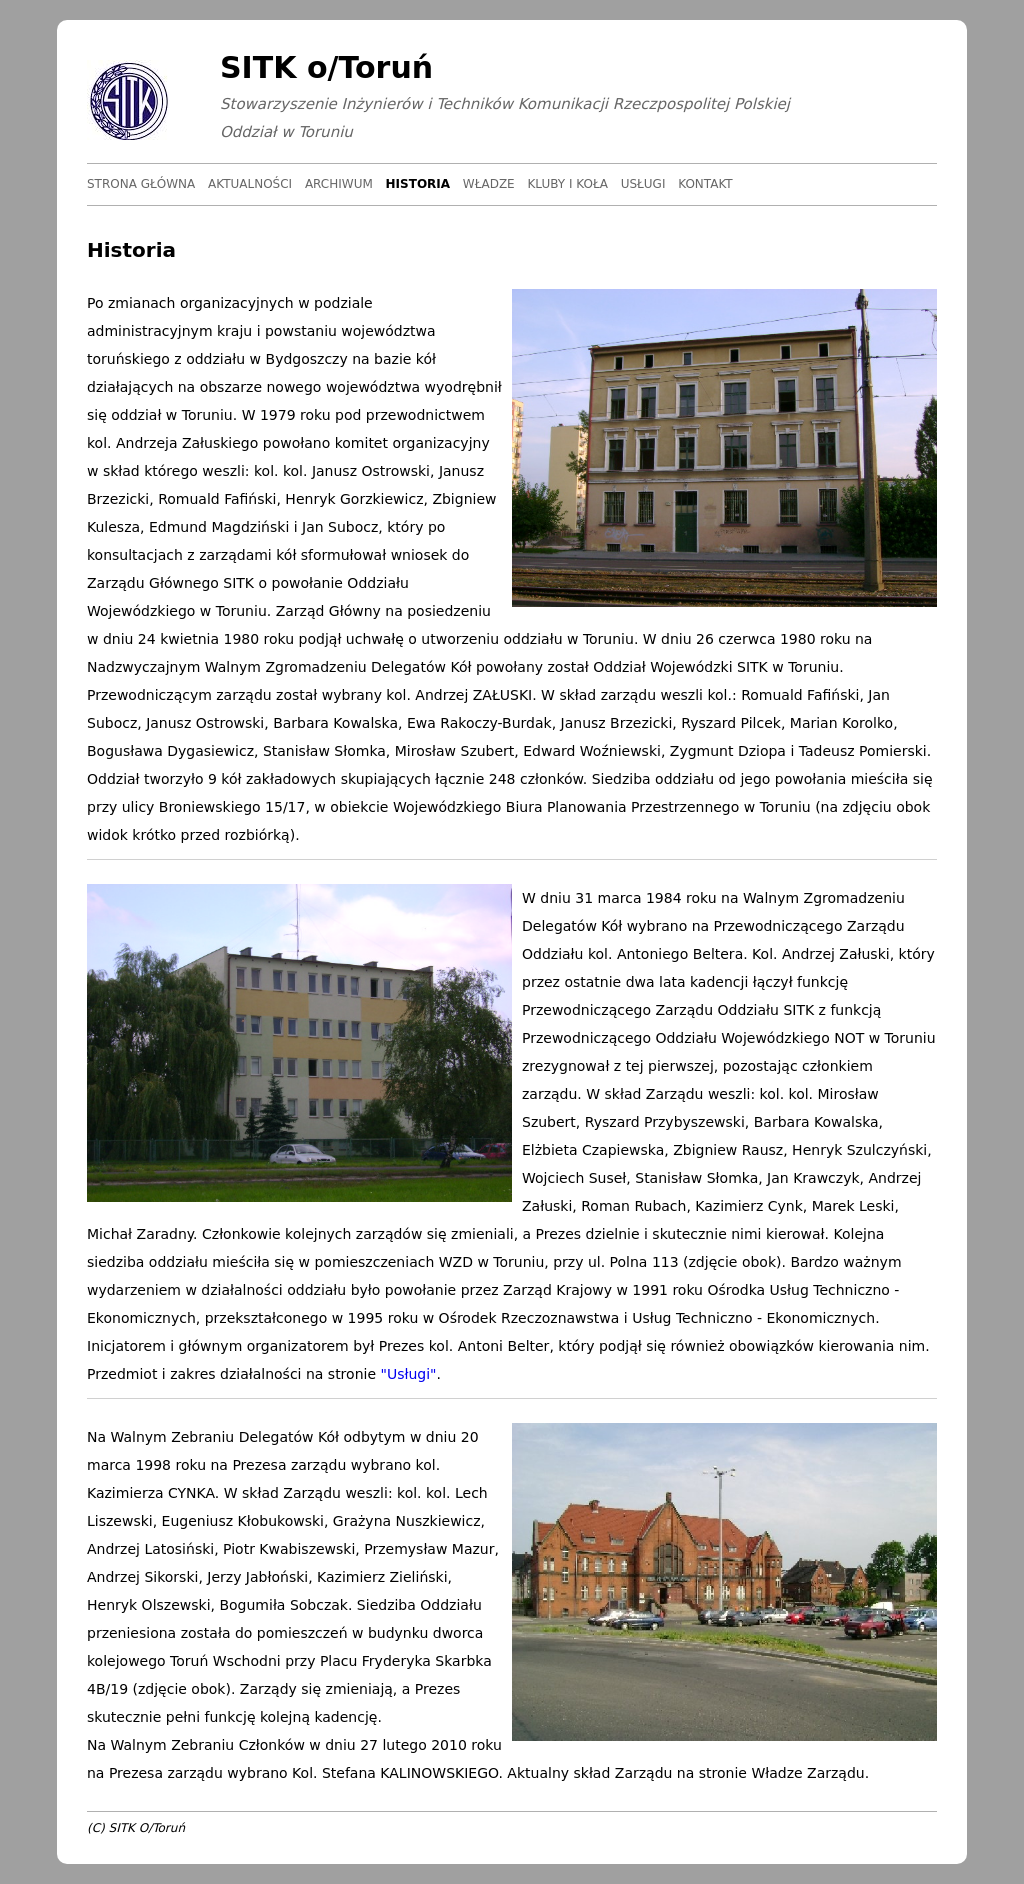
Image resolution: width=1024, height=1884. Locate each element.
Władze (489, 184)
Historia (418, 184)
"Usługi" (408, 1374)
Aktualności (250, 184)
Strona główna (141, 184)
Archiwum (339, 184)
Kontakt (705, 184)
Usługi (643, 184)
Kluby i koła (567, 184)
